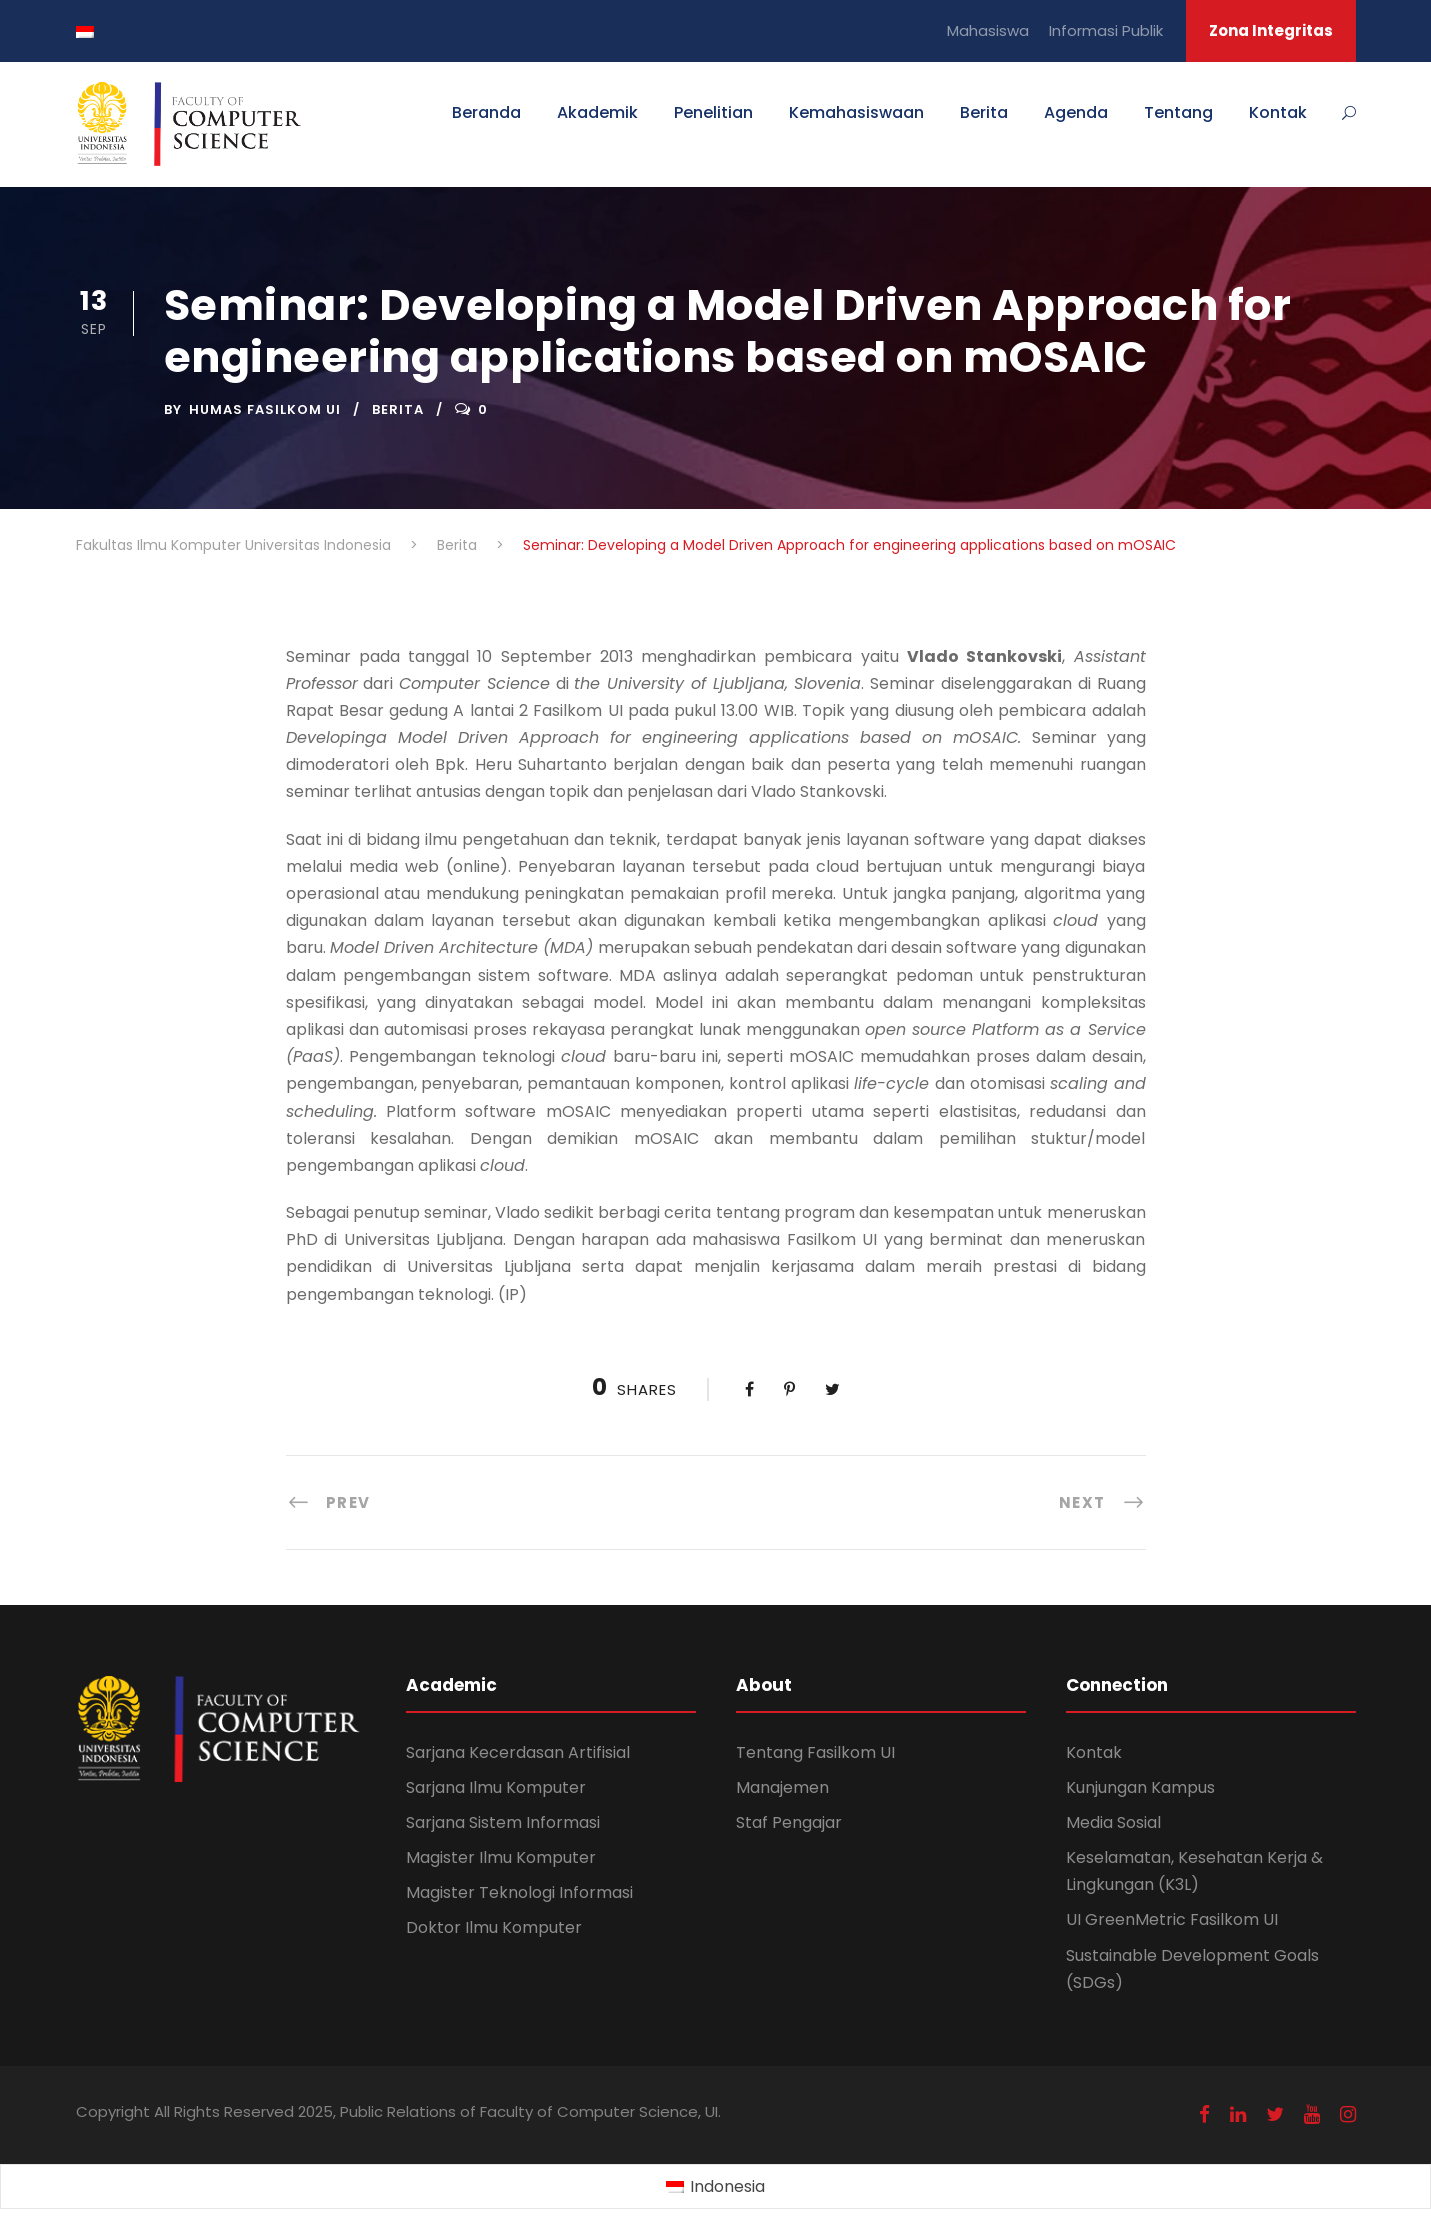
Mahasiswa (988, 30)
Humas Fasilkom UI (265, 409)
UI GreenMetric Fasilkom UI (1172, 1919)
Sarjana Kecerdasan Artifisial (518, 1752)
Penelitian (713, 112)
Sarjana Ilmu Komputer (496, 1787)
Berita (984, 112)
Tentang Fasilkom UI (815, 1752)
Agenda (1076, 112)
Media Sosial (1113, 1822)
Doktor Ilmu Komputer (494, 1927)
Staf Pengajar (789, 1822)
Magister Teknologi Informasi (519, 1892)
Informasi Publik (1106, 30)
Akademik (597, 112)
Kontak (1278, 112)
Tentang (1178, 112)
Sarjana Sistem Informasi (503, 1822)
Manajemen (782, 1787)
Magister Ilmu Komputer (501, 1857)
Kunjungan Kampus (1140, 1787)
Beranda (486, 112)
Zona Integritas (1271, 30)
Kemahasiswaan (856, 112)
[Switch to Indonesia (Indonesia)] (715, 2187)
